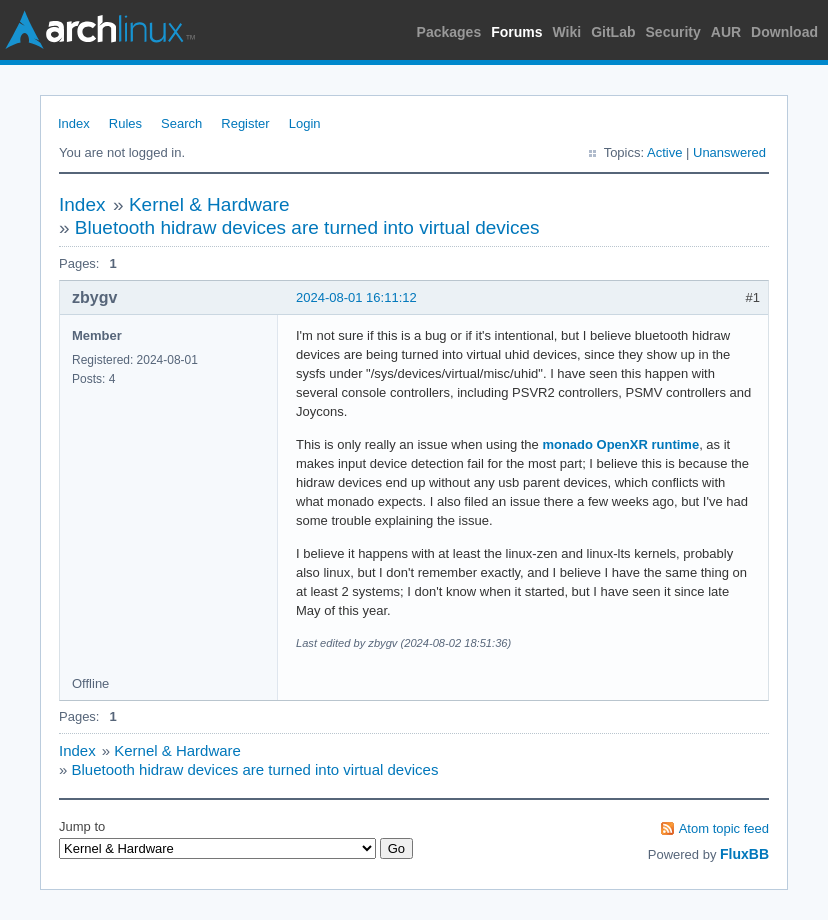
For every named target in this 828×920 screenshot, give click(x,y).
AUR (726, 32)
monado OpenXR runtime (620, 444)
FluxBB (744, 854)
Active (664, 152)
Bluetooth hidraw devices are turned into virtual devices (307, 227)
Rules (125, 123)
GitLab (613, 32)
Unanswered (729, 152)
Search (181, 123)
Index (74, 123)
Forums (516, 32)
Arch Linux (100, 30)
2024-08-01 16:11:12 (356, 297)
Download (784, 32)
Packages (449, 32)
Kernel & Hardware (209, 204)
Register (245, 123)
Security (673, 32)
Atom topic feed (724, 828)
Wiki (567, 32)
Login (305, 123)
